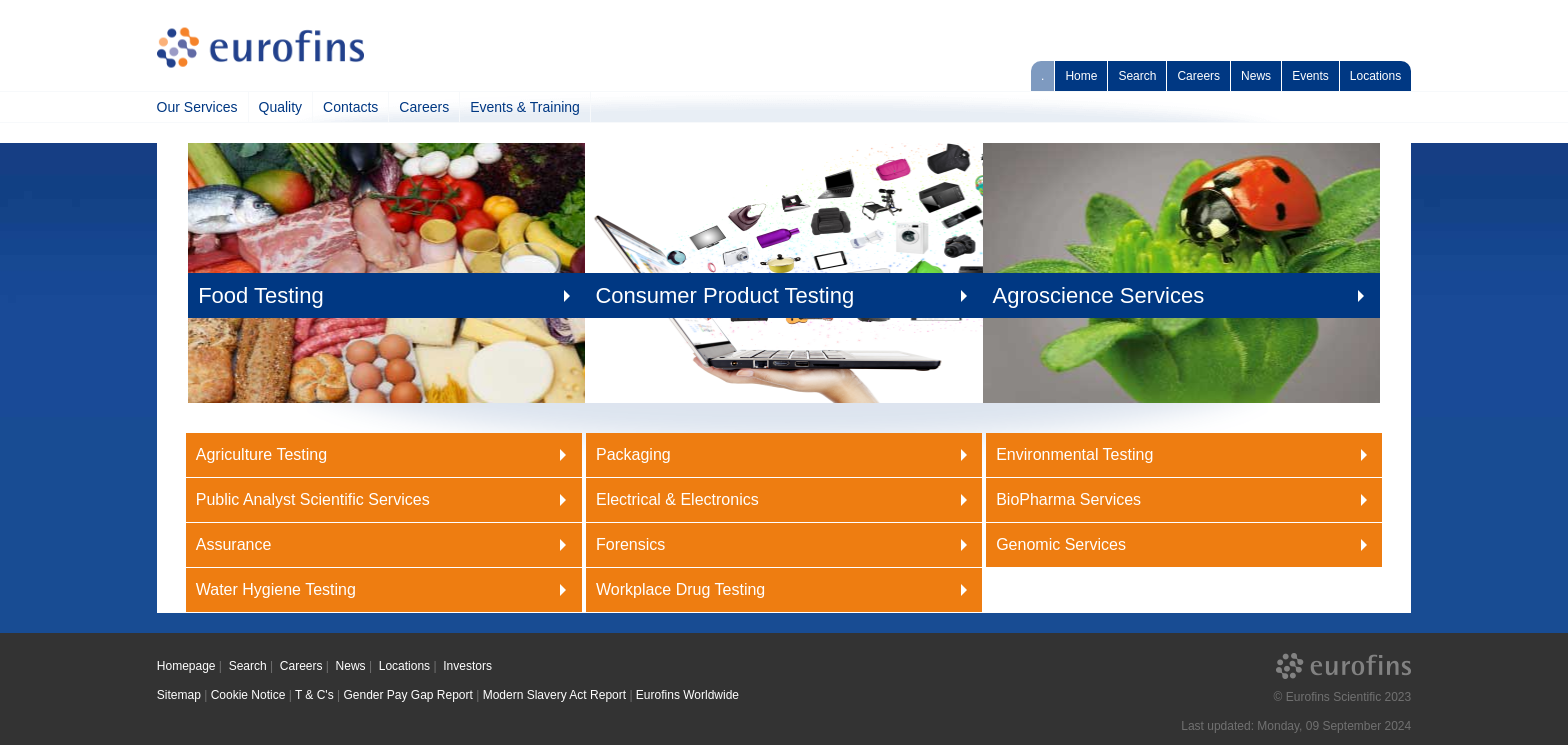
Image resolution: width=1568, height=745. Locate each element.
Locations (1375, 76)
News (1256, 76)
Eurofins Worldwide (687, 695)
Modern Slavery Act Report (554, 695)
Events (1310, 76)
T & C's (314, 695)
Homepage (186, 666)
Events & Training (525, 107)
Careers (1198, 76)
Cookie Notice (248, 695)
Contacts (350, 107)
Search (1137, 76)
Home (1081, 76)
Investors (467, 666)
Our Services (197, 107)
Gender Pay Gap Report (407, 695)
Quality (281, 107)
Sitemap (179, 695)
